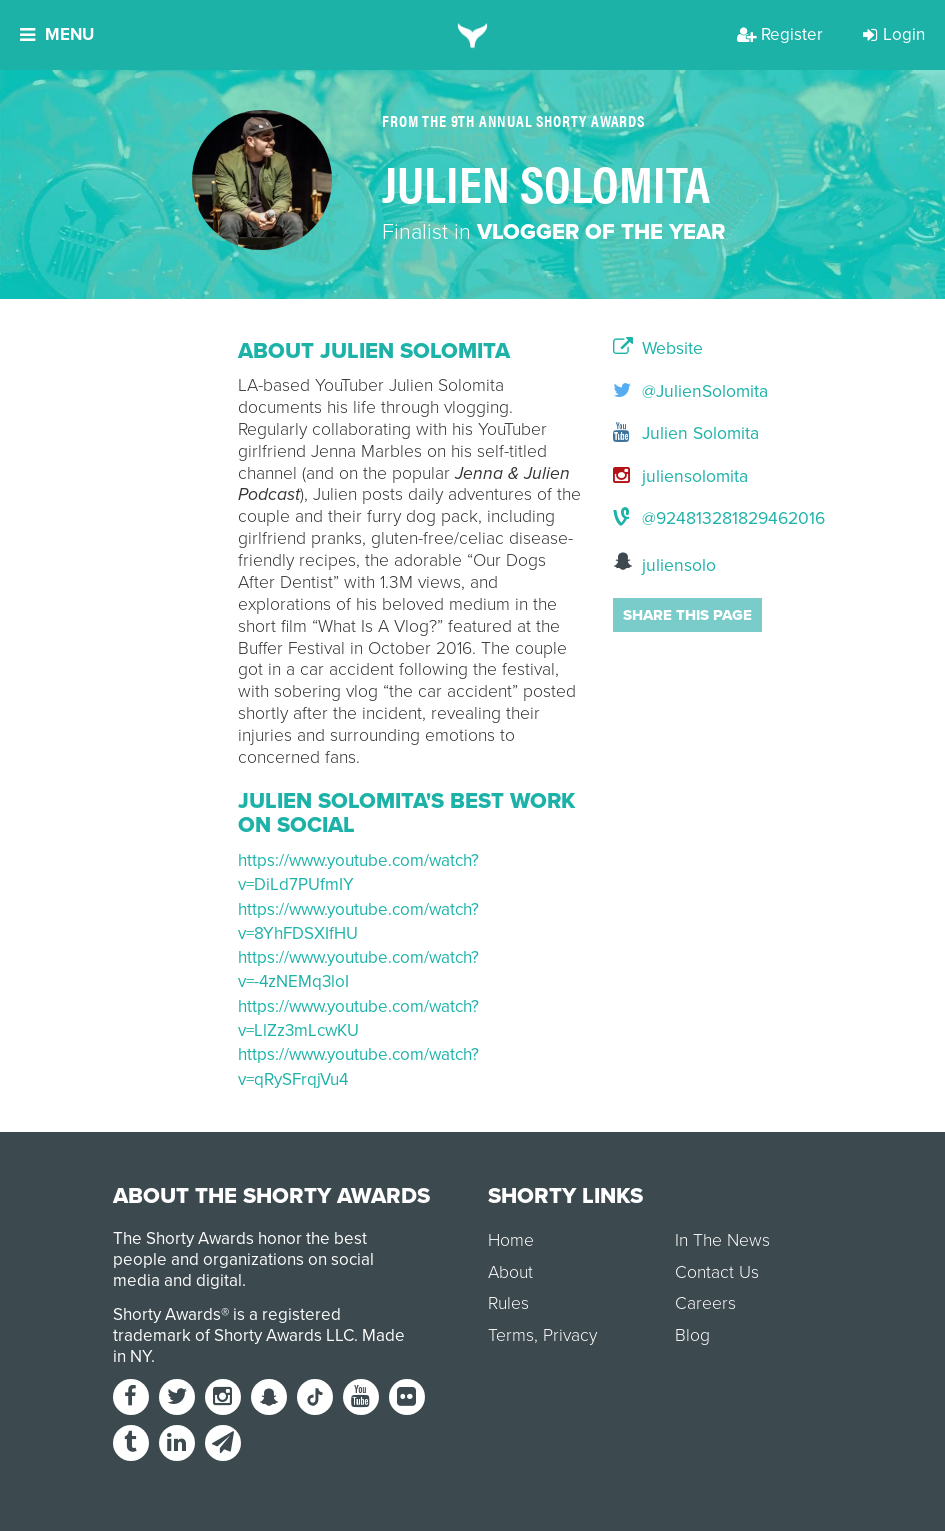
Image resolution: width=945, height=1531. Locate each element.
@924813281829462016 (660, 518)
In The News (722, 1240)
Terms (511, 1335)
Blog (692, 1335)
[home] (472, 35)
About (510, 1272)
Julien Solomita (660, 433)
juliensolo (660, 563)
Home (511, 1240)
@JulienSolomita (660, 391)
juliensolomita (660, 476)
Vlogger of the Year (601, 232)
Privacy (570, 1335)
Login (894, 34)
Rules (508, 1303)
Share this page (687, 615)
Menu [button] (57, 34)
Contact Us (717, 1272)
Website (658, 349)
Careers (705, 1303)
